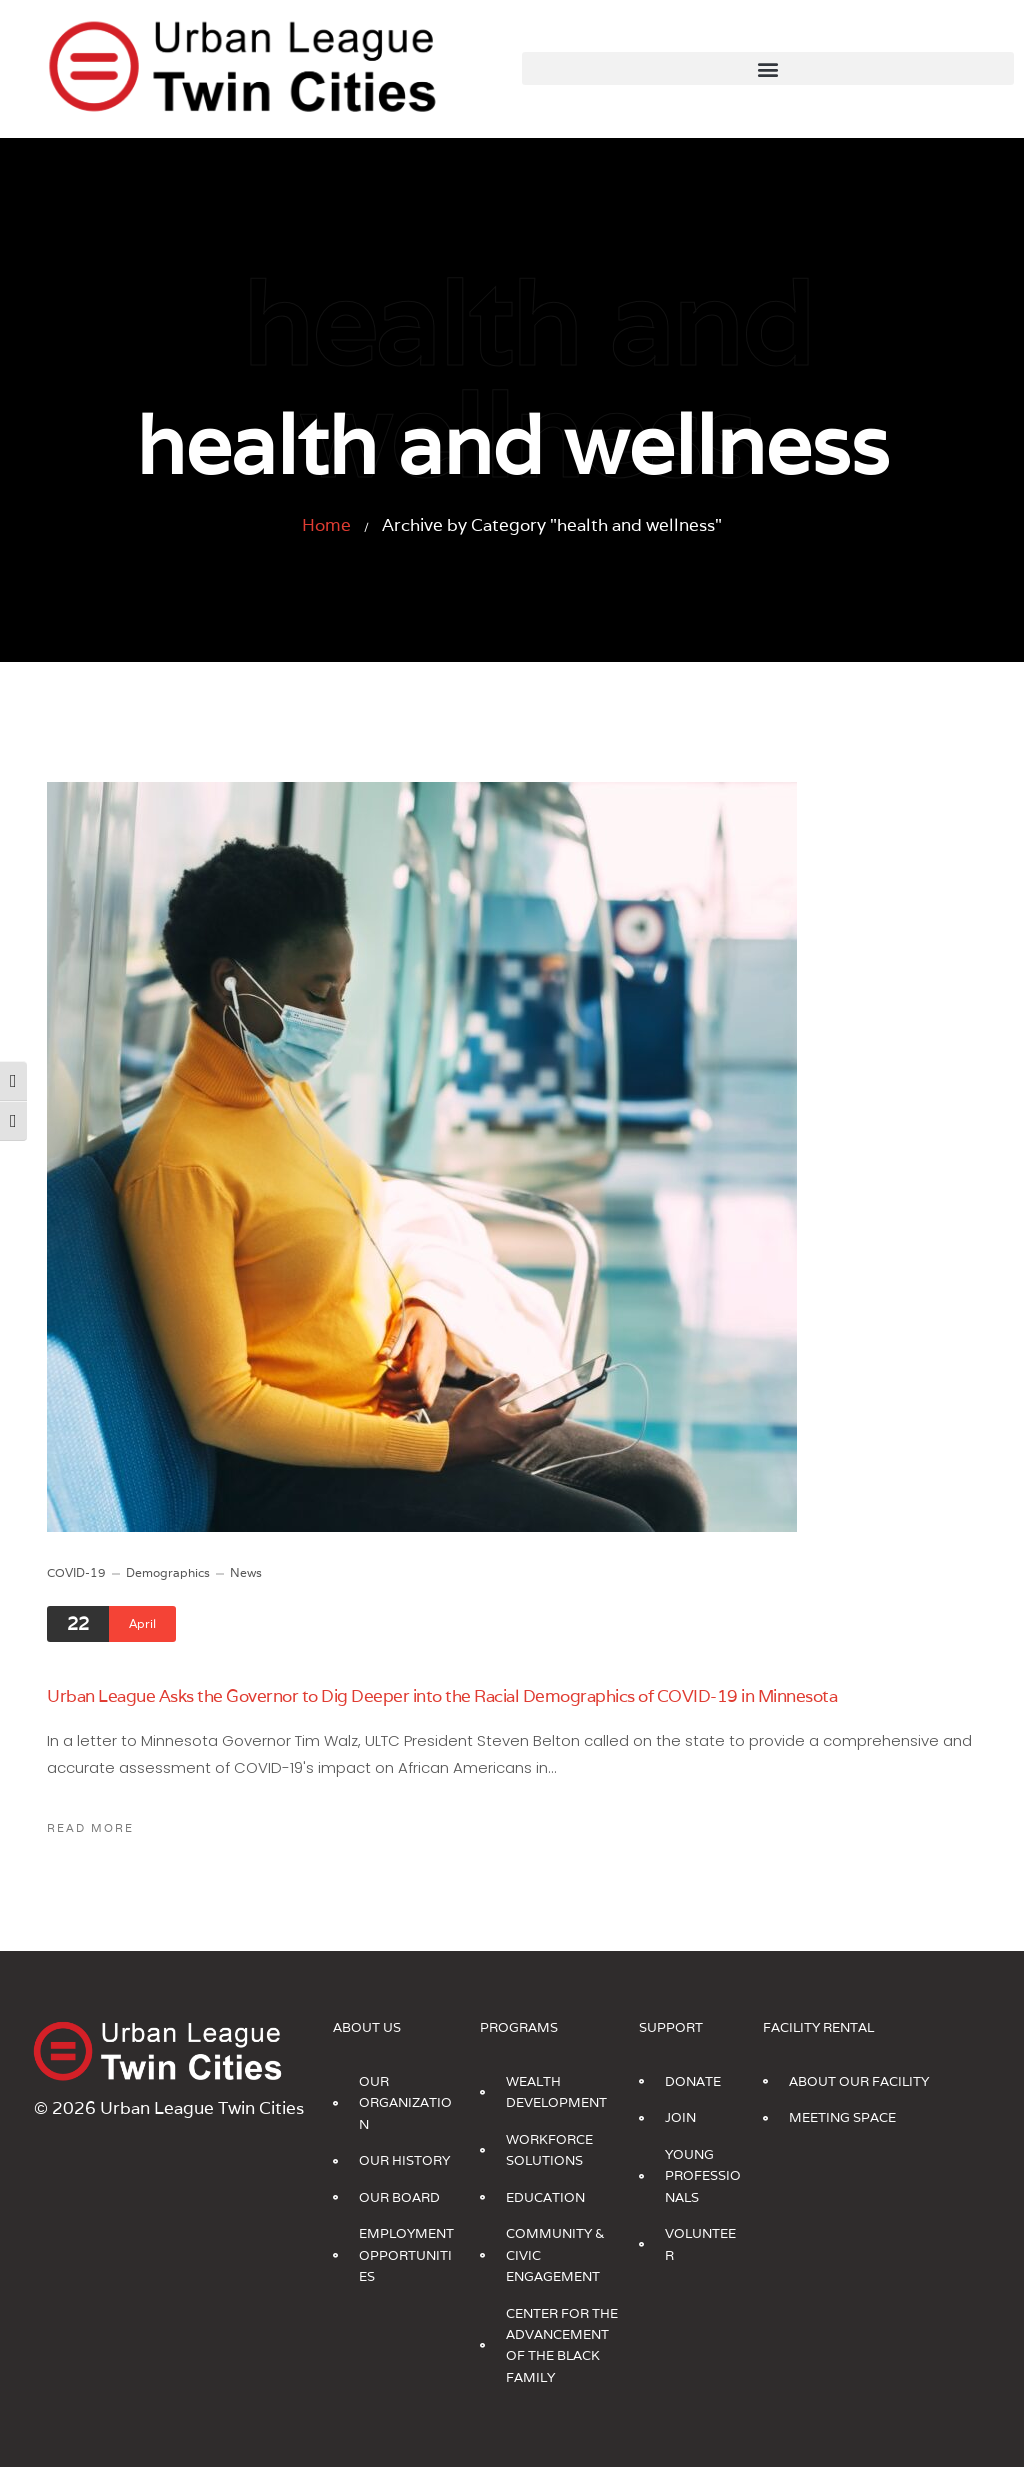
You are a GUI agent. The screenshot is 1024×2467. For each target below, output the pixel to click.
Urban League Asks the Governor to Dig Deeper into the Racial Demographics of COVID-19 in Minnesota (442, 1696)
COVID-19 (76, 1572)
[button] (768, 68)
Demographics (168, 1572)
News (246, 1572)
